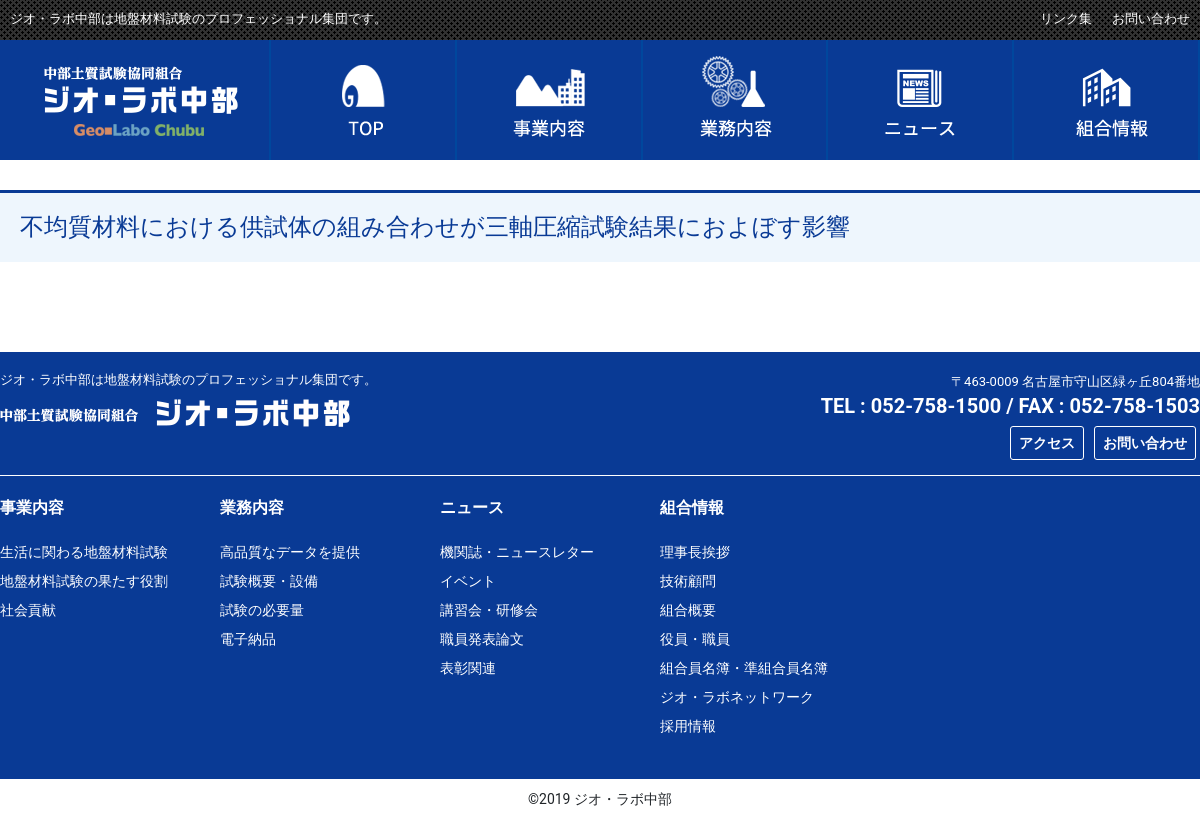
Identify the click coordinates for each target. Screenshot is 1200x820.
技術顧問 (688, 581)
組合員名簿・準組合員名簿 (744, 668)
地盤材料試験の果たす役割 (84, 581)
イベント (468, 581)
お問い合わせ (1151, 18)
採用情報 (688, 726)
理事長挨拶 (695, 552)
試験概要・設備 (269, 581)
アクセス (1047, 443)
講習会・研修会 (489, 610)
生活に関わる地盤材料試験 (84, 552)
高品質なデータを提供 (290, 552)
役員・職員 (695, 639)
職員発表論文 (482, 639)
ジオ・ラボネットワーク (737, 697)
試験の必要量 (262, 610)
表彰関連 (468, 668)
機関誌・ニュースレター (517, 552)
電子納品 (248, 639)
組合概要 (688, 610)
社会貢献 (28, 610)
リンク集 (1066, 18)
